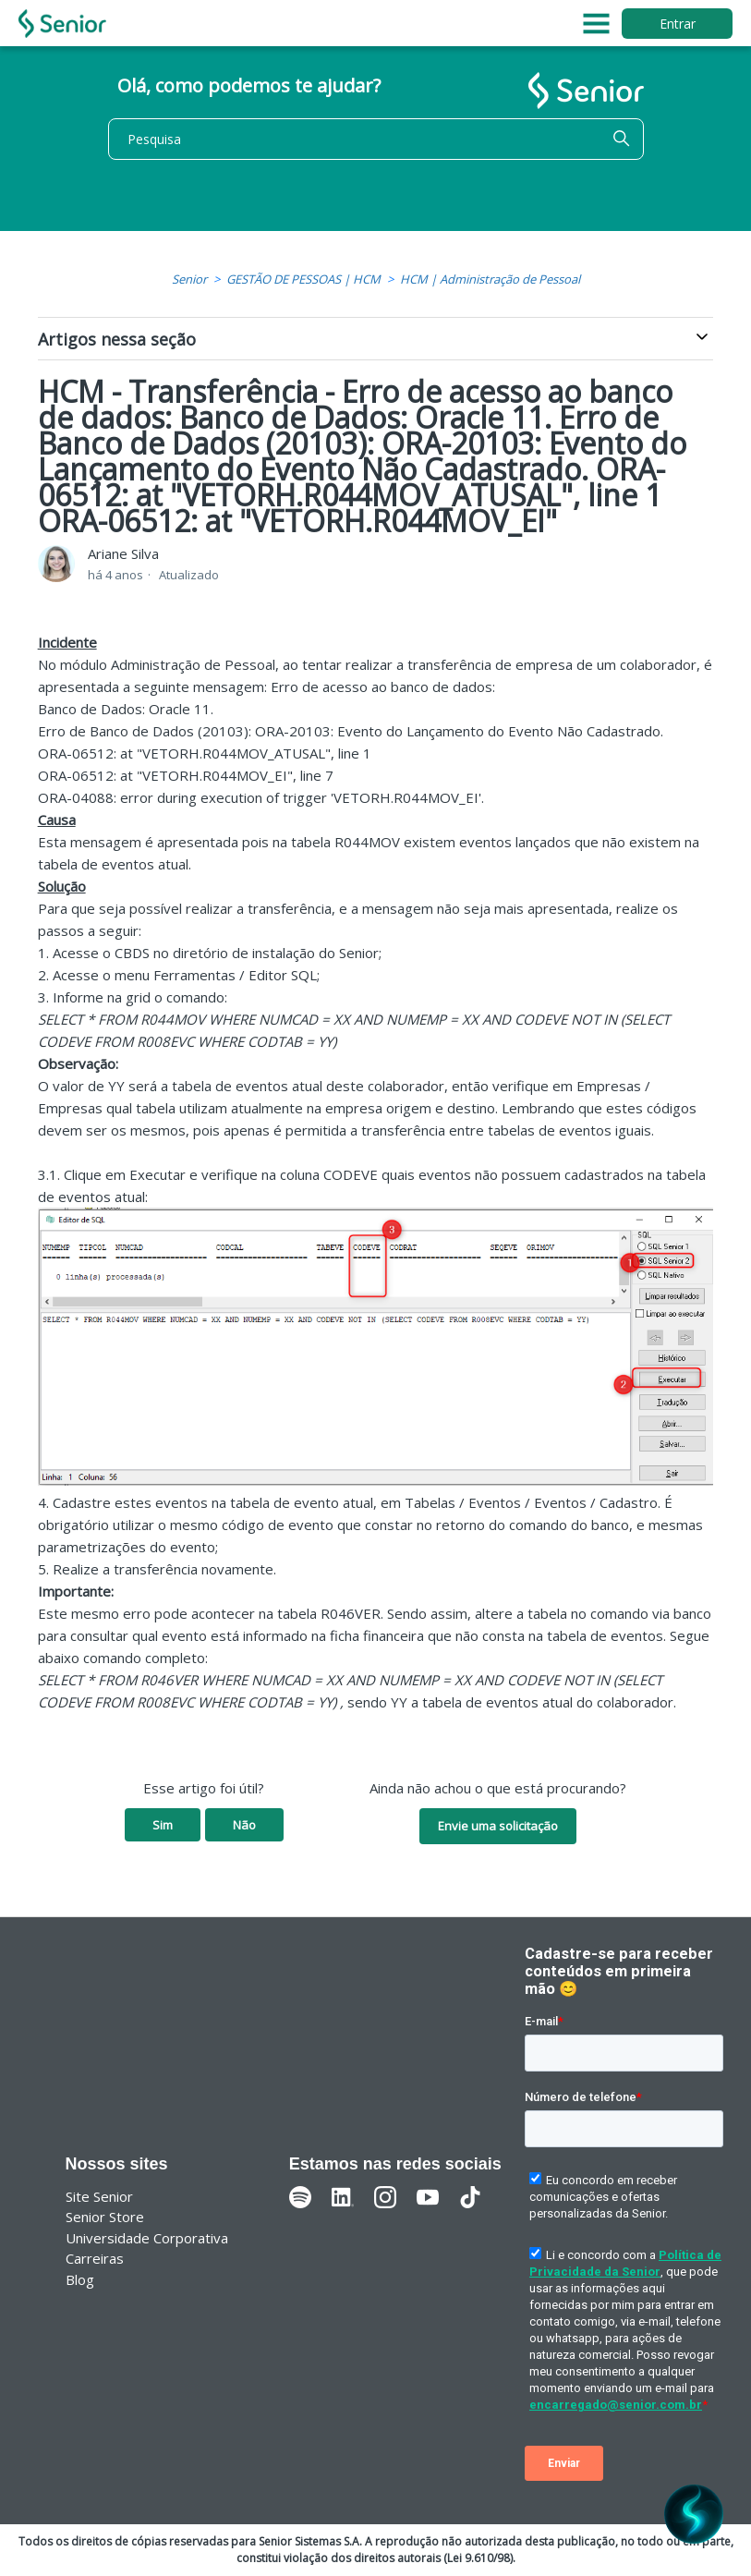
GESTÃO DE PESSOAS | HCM (303, 279)
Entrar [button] (678, 23)
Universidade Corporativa (147, 2238)
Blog (80, 2279)
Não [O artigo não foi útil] (244, 1825)
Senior (189, 279)
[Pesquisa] (376, 139)
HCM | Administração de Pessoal (490, 279)
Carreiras (95, 2258)
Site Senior (99, 2196)
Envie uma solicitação (498, 1825)
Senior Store (105, 2216)
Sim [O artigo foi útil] (162, 1825)
